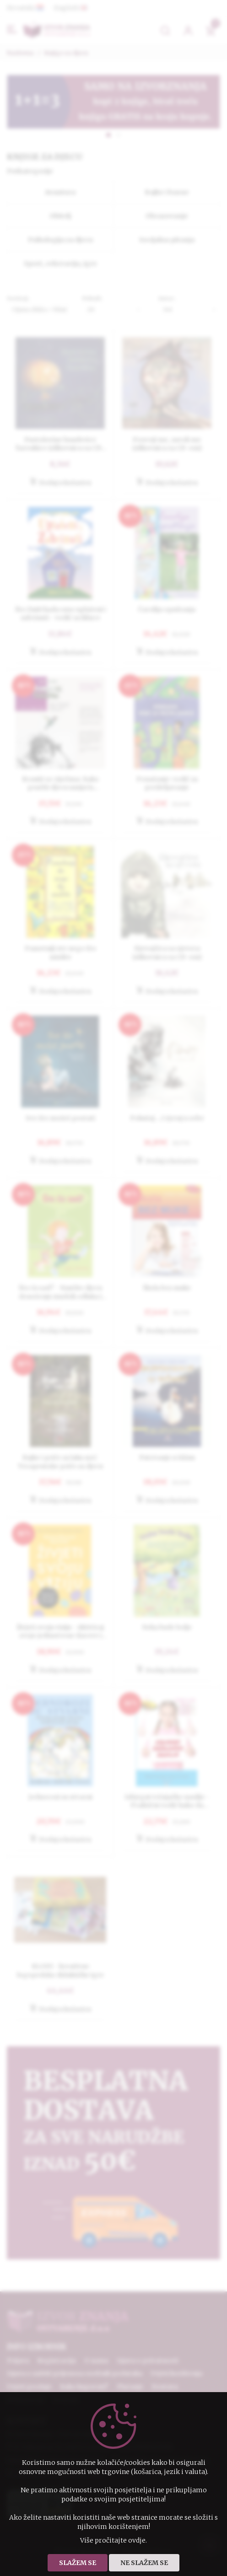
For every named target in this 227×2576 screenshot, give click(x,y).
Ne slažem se (144, 2563)
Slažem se (77, 2563)
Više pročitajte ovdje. (113, 2540)
